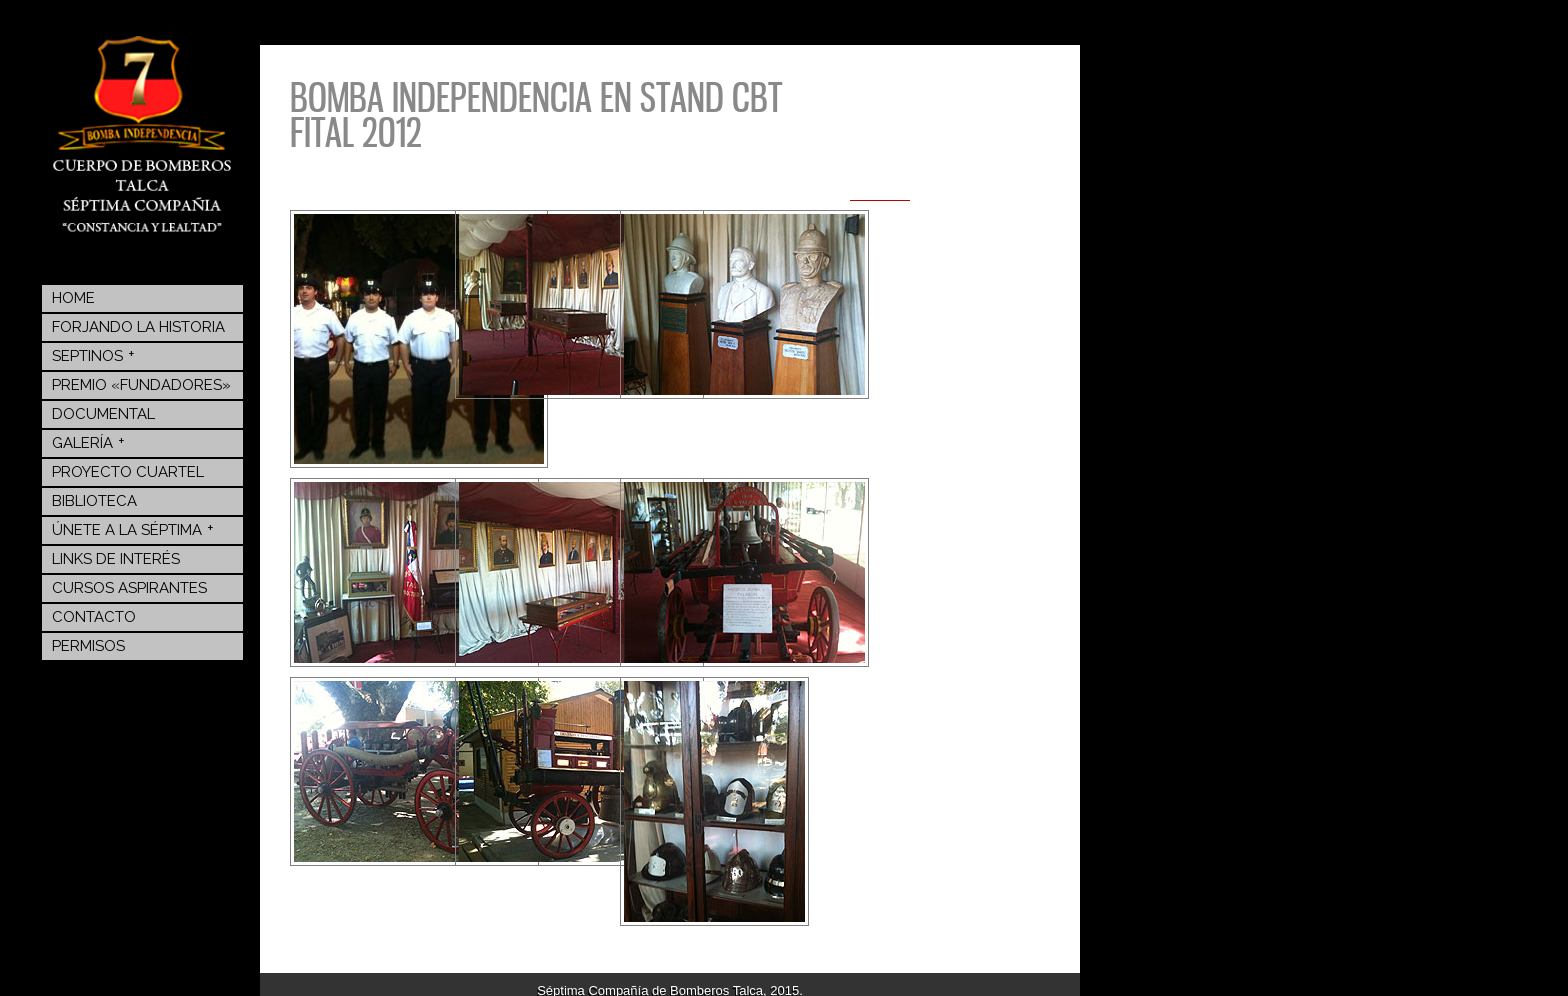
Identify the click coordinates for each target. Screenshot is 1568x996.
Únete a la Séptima (133, 529)
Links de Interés (116, 559)
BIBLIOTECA (94, 501)
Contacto (94, 617)
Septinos (93, 355)
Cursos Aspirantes (129, 588)
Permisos (88, 646)
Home (73, 298)
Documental (103, 414)
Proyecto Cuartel (128, 472)
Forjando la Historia (138, 327)
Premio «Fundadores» (141, 385)
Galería (88, 442)
